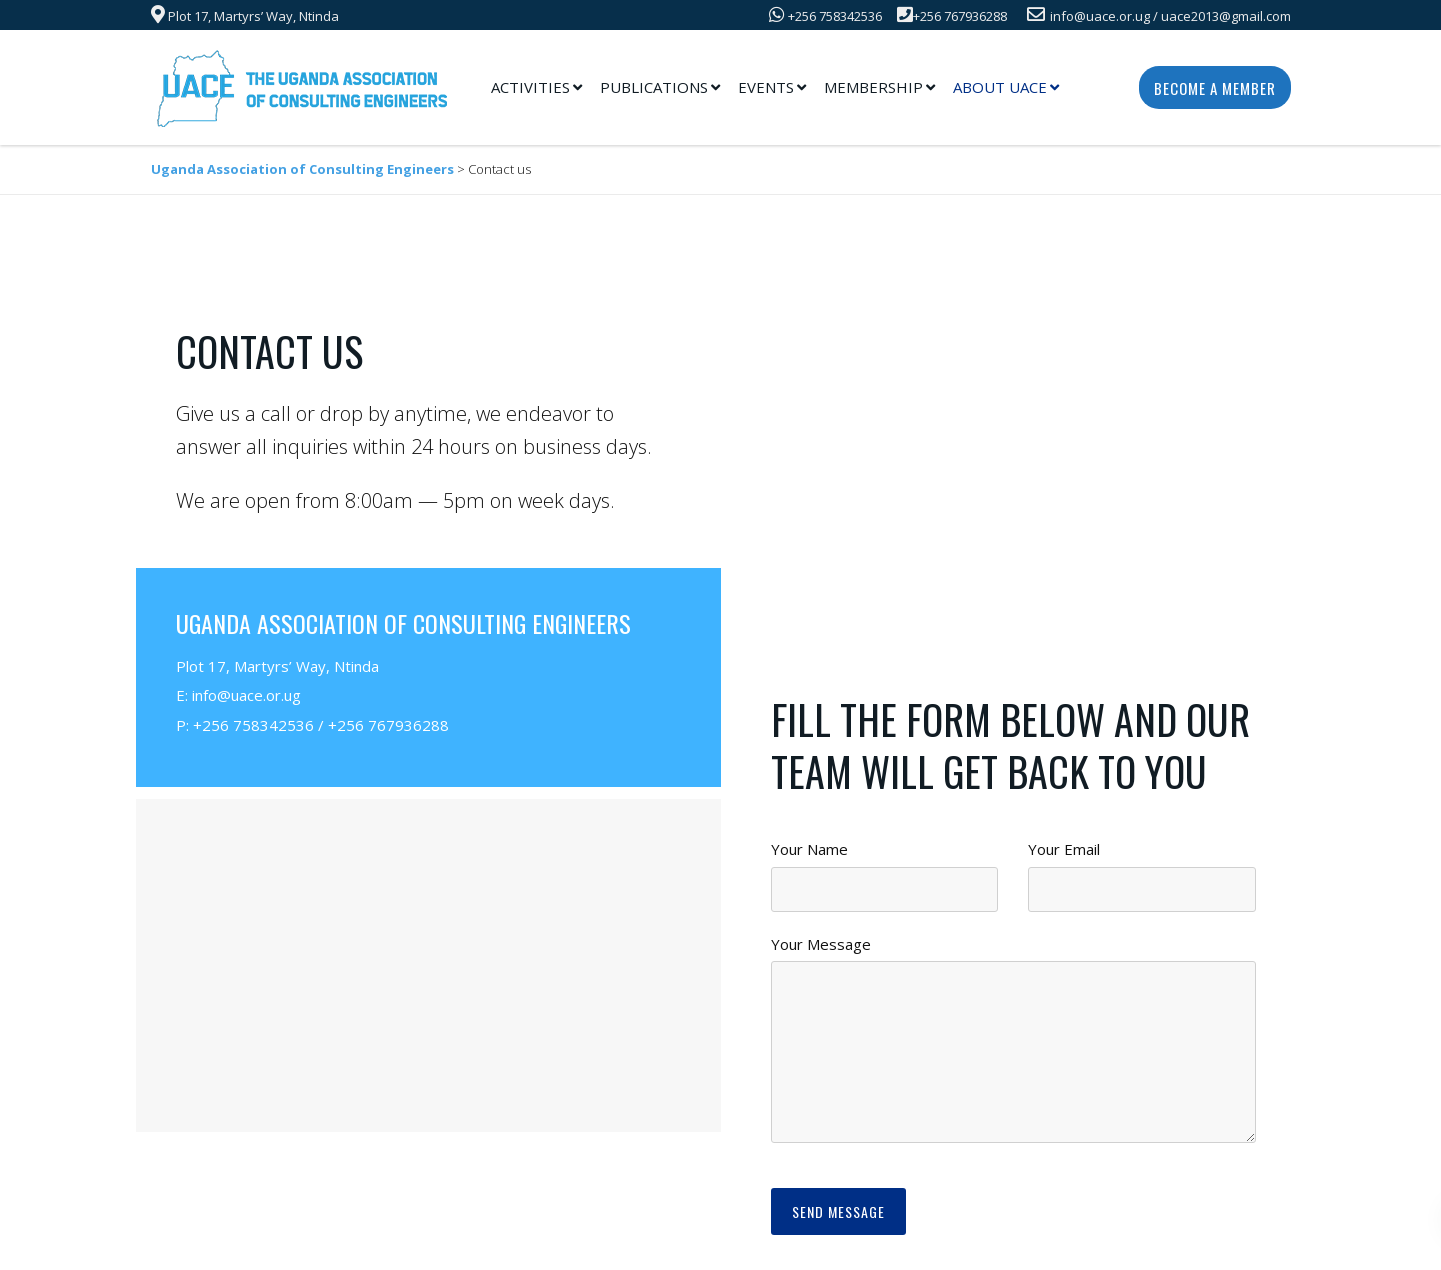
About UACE (1000, 87)
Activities (530, 87)
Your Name (809, 849)
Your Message (821, 944)
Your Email (1064, 849)
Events (766, 87)
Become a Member (1215, 88)
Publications (654, 87)
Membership (873, 87)
